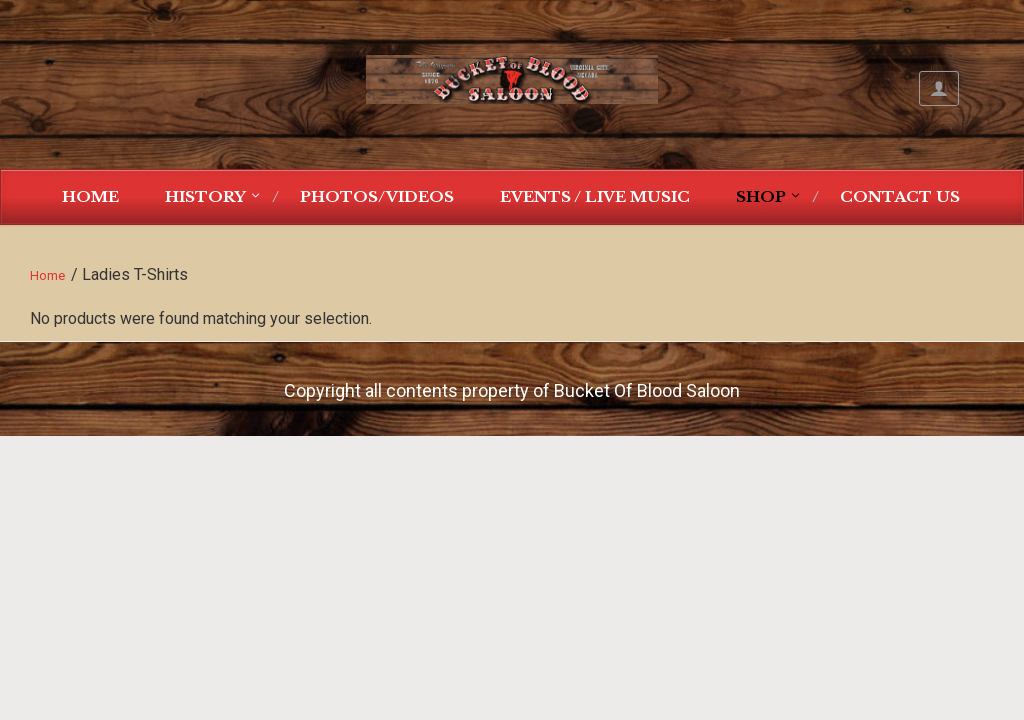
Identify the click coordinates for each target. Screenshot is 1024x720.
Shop (761, 196)
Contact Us (900, 196)
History (205, 196)
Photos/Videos (377, 196)
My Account (939, 88)
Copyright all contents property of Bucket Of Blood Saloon (512, 390)
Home (90, 196)
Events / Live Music (595, 196)
